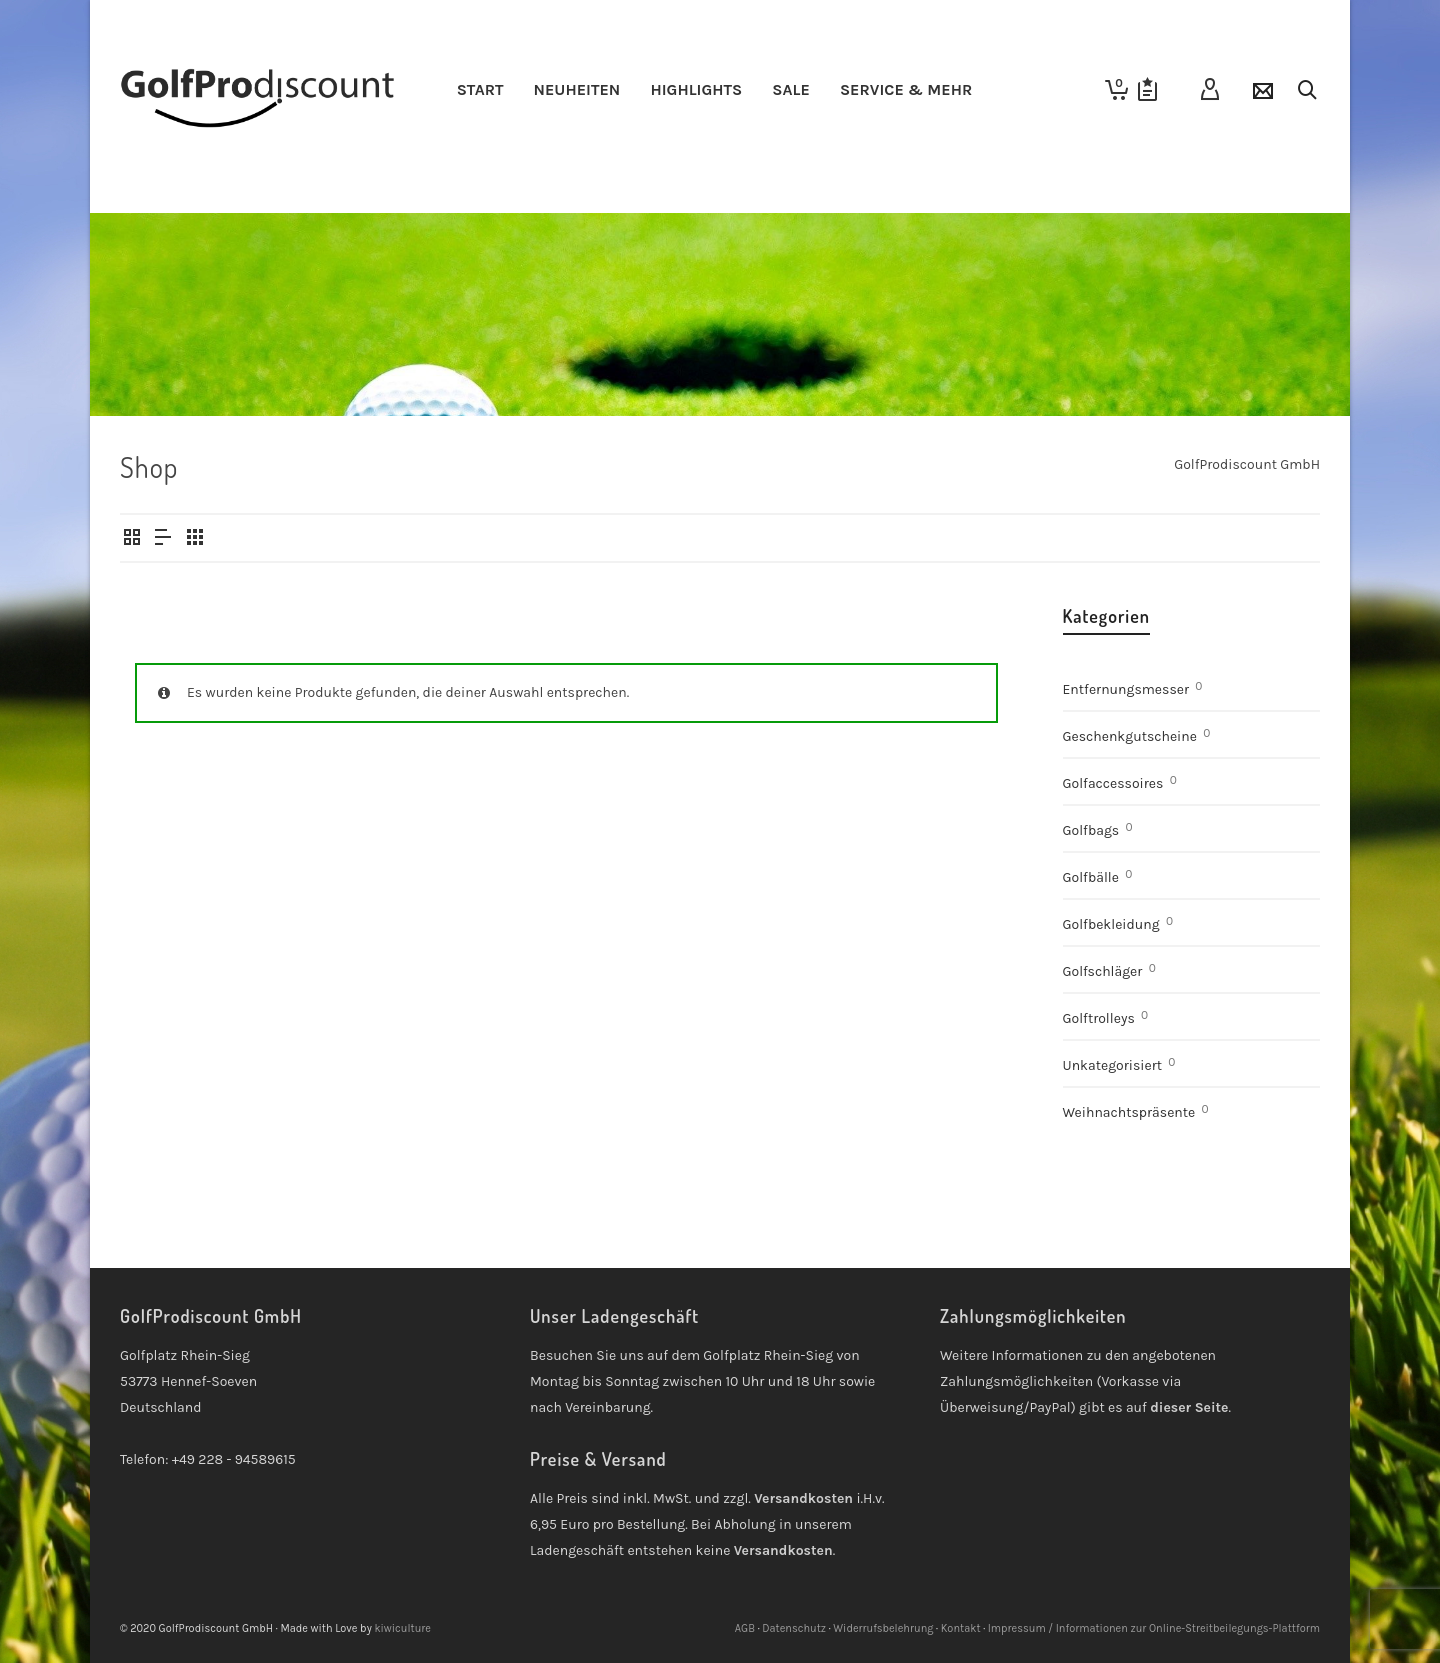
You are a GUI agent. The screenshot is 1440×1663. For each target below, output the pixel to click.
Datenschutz (794, 1628)
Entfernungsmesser (1126, 689)
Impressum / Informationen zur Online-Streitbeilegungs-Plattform (1154, 1628)
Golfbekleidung (1111, 924)
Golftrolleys (1099, 1018)
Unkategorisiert (1112, 1065)
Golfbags (1091, 830)
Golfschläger (1103, 971)
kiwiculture (402, 1628)
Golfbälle (1091, 877)
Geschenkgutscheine (1130, 736)
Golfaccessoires (1113, 783)
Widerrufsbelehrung (883, 1628)
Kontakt (961, 1628)
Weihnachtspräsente (1129, 1112)
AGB (745, 1628)
